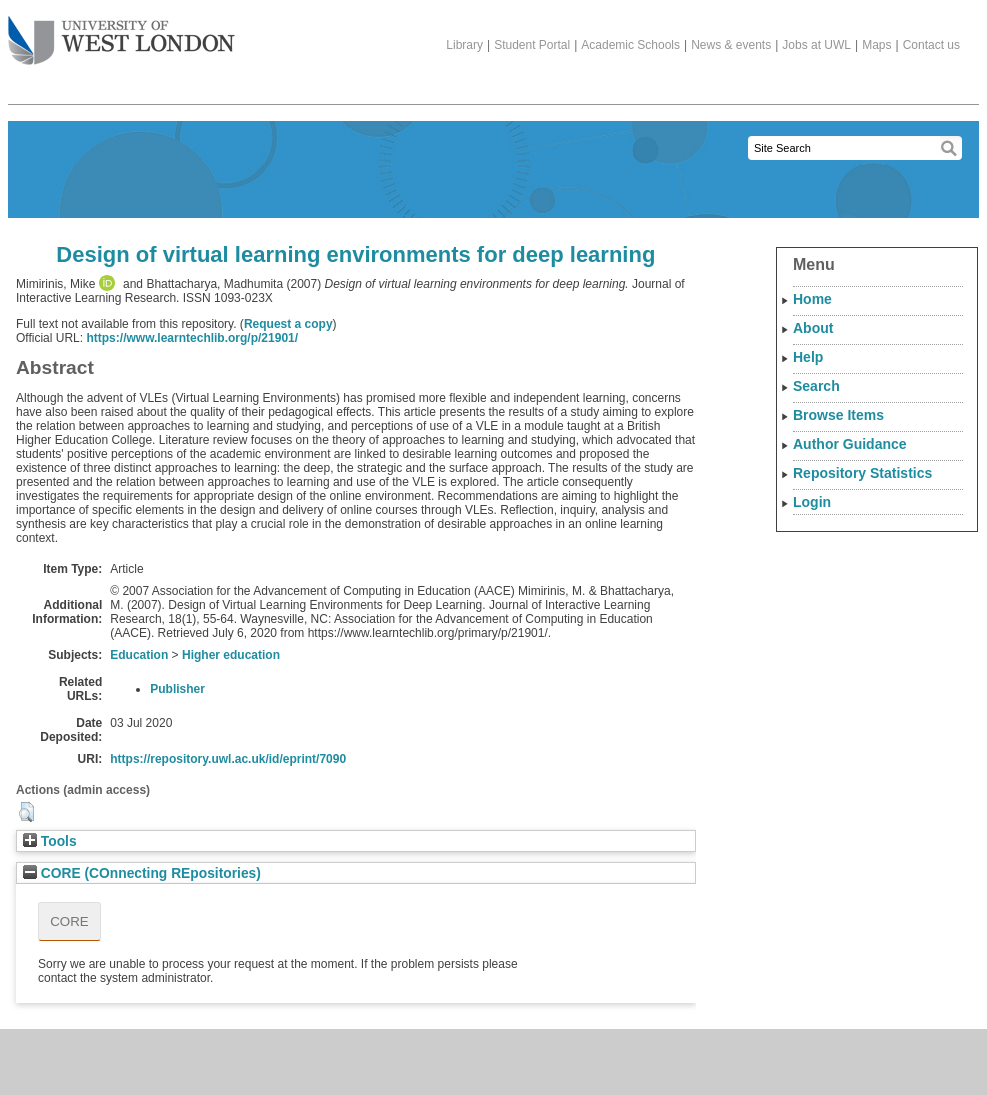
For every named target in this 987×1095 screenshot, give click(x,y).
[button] (26, 812)
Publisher (177, 689)
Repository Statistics (862, 473)
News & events (731, 45)
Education (139, 655)
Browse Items (838, 415)
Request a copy (288, 324)
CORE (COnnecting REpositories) (142, 873)
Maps (876, 45)
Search (816, 386)
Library (464, 45)
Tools (50, 841)
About (813, 328)
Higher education (231, 655)
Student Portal (532, 45)
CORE (69, 921)
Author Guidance (850, 444)
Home (812, 299)
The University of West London (121, 33)
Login (812, 502)
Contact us (931, 45)
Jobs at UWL (816, 45)
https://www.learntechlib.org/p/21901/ (192, 338)
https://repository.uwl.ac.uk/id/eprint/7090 (228, 759)
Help (808, 357)
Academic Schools (630, 45)
